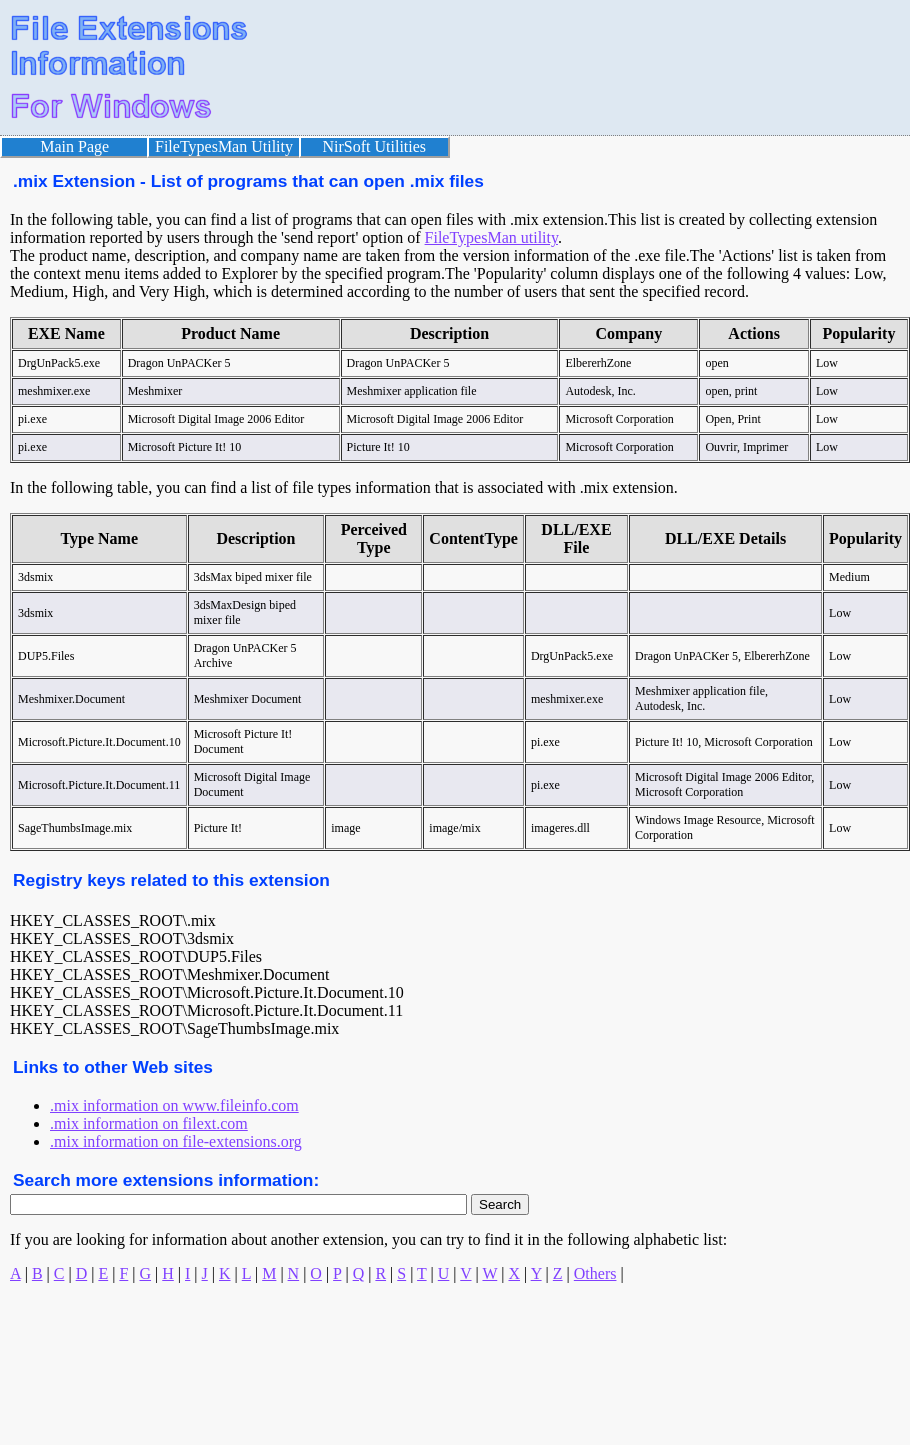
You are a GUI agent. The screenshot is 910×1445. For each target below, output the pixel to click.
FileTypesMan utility (491, 237)
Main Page (74, 146)
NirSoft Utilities (375, 146)
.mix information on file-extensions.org (176, 1141)
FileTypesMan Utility (224, 146)
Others (595, 1273)
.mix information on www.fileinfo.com (174, 1105)
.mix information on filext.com (149, 1123)
